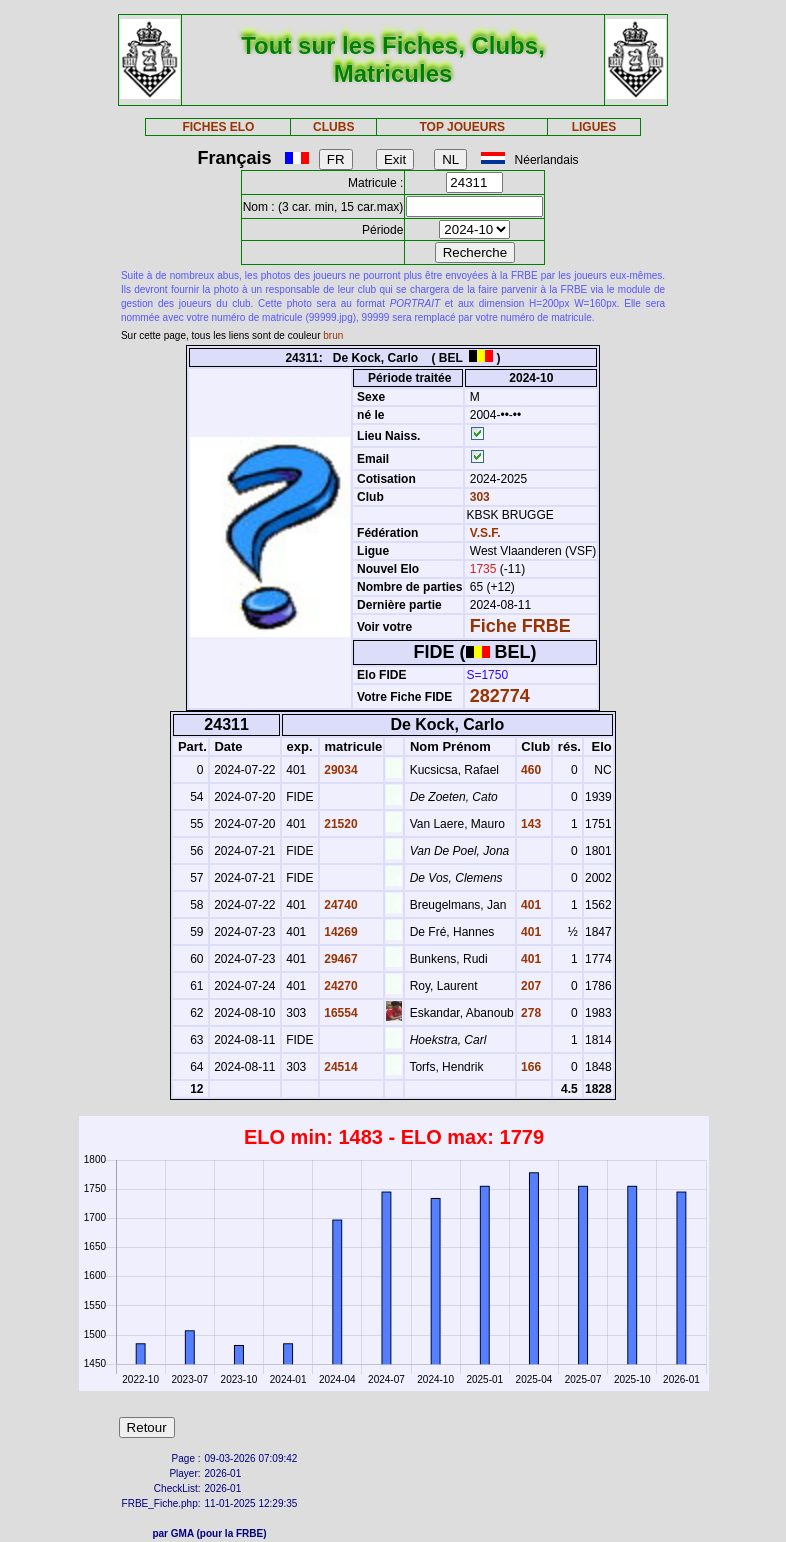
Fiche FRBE (520, 626)
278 (529, 1013)
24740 (339, 905)
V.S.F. (485, 533)
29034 (339, 770)
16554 (339, 1013)
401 (529, 905)
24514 (339, 1067)
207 (529, 986)
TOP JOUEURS (462, 127)
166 (529, 1067)
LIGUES (594, 127)
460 (529, 770)
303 (477, 497)
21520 (339, 824)
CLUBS (333, 127)
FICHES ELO (218, 127)
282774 (500, 696)
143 (529, 824)
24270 (339, 986)
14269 (339, 932)
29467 (339, 959)
